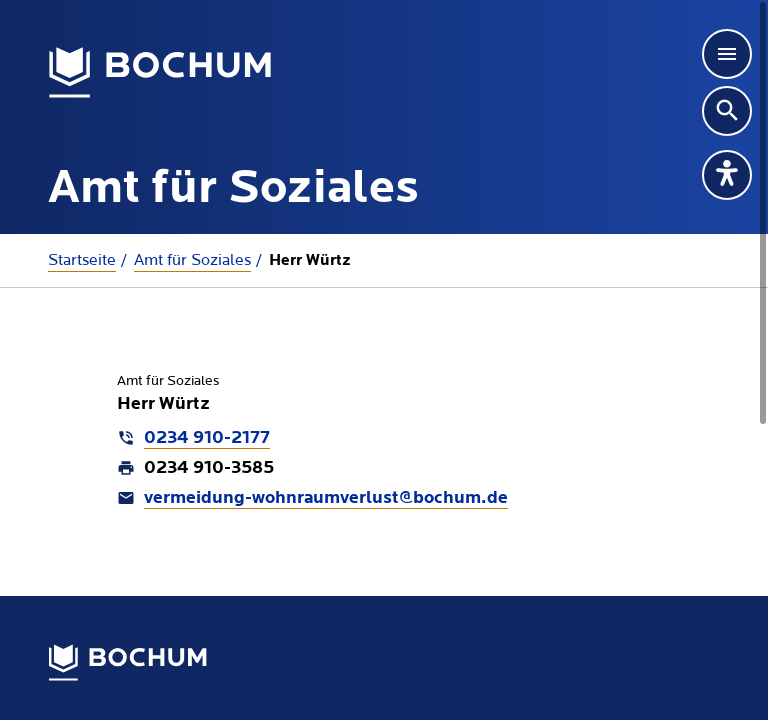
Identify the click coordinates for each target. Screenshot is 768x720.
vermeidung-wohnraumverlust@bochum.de (326, 498)
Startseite (82, 260)
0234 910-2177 (207, 438)
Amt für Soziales (192, 260)
